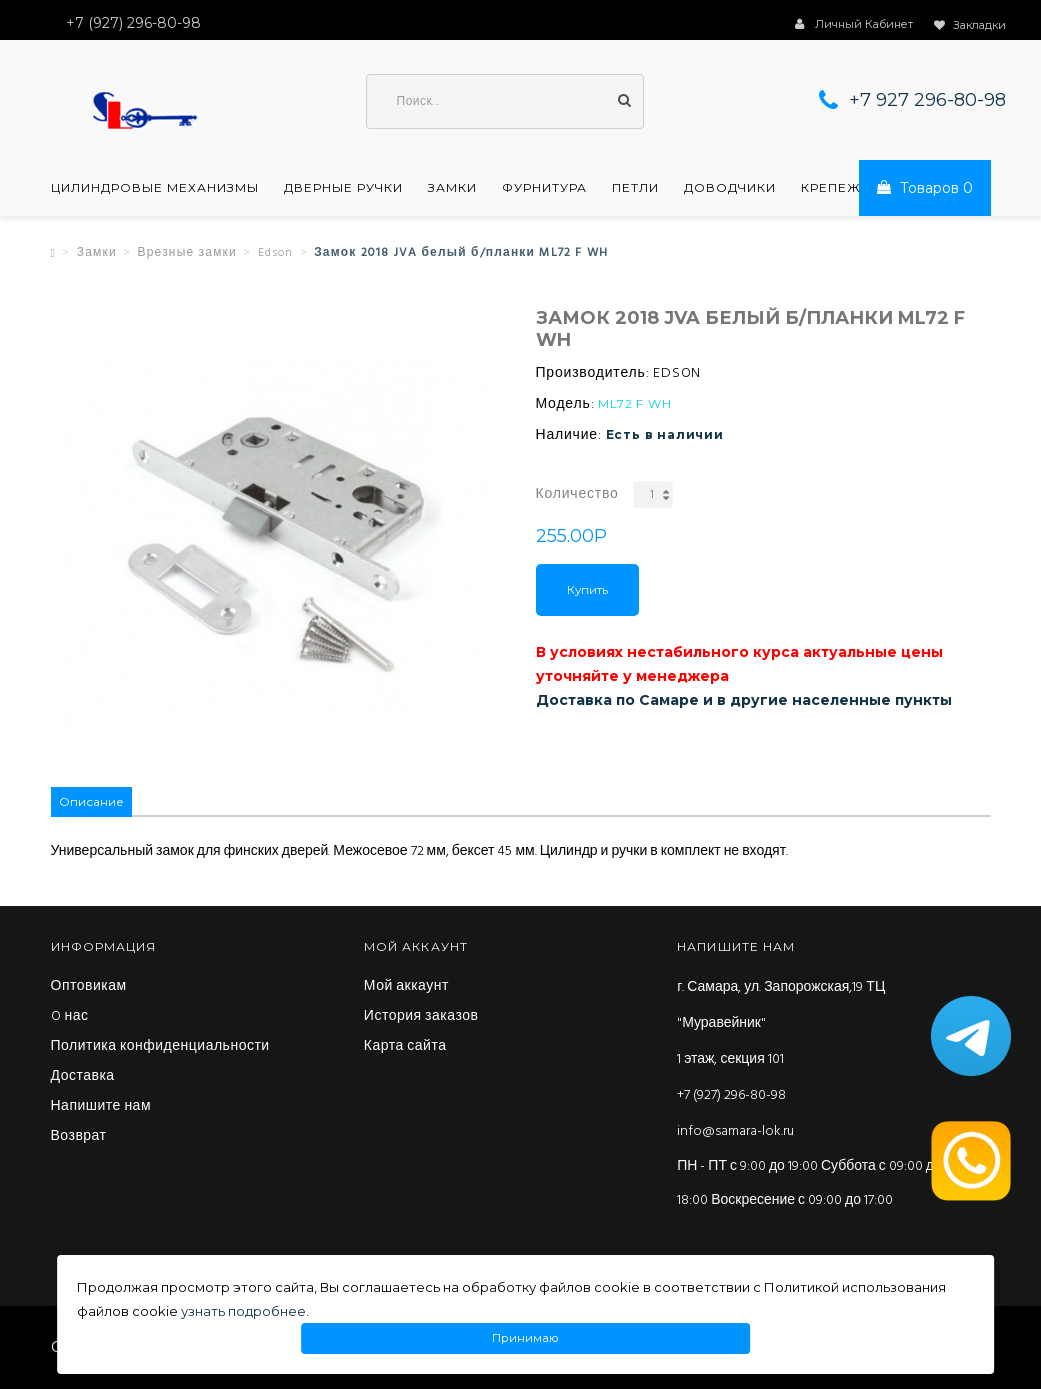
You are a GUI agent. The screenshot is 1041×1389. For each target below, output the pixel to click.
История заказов (421, 1017)
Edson (276, 253)
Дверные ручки (343, 188)
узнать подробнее (243, 1311)
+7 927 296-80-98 (927, 100)
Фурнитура (544, 188)
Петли (635, 188)
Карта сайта (405, 1047)
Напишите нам (101, 1107)
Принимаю (525, 1338)
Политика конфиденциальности (160, 1047)
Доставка (83, 1077)
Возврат (79, 1137)
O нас (70, 1017)
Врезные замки (187, 253)
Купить (587, 590)
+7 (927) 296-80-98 (731, 1095)
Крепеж (831, 188)
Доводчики (730, 188)
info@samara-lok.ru (735, 1131)
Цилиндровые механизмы (155, 188)
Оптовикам (89, 987)
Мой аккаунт (406, 987)
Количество (577, 494)
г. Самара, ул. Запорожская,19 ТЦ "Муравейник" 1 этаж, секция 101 (781, 1023)
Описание (91, 801)
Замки (452, 188)
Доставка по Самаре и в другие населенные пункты (744, 700)
